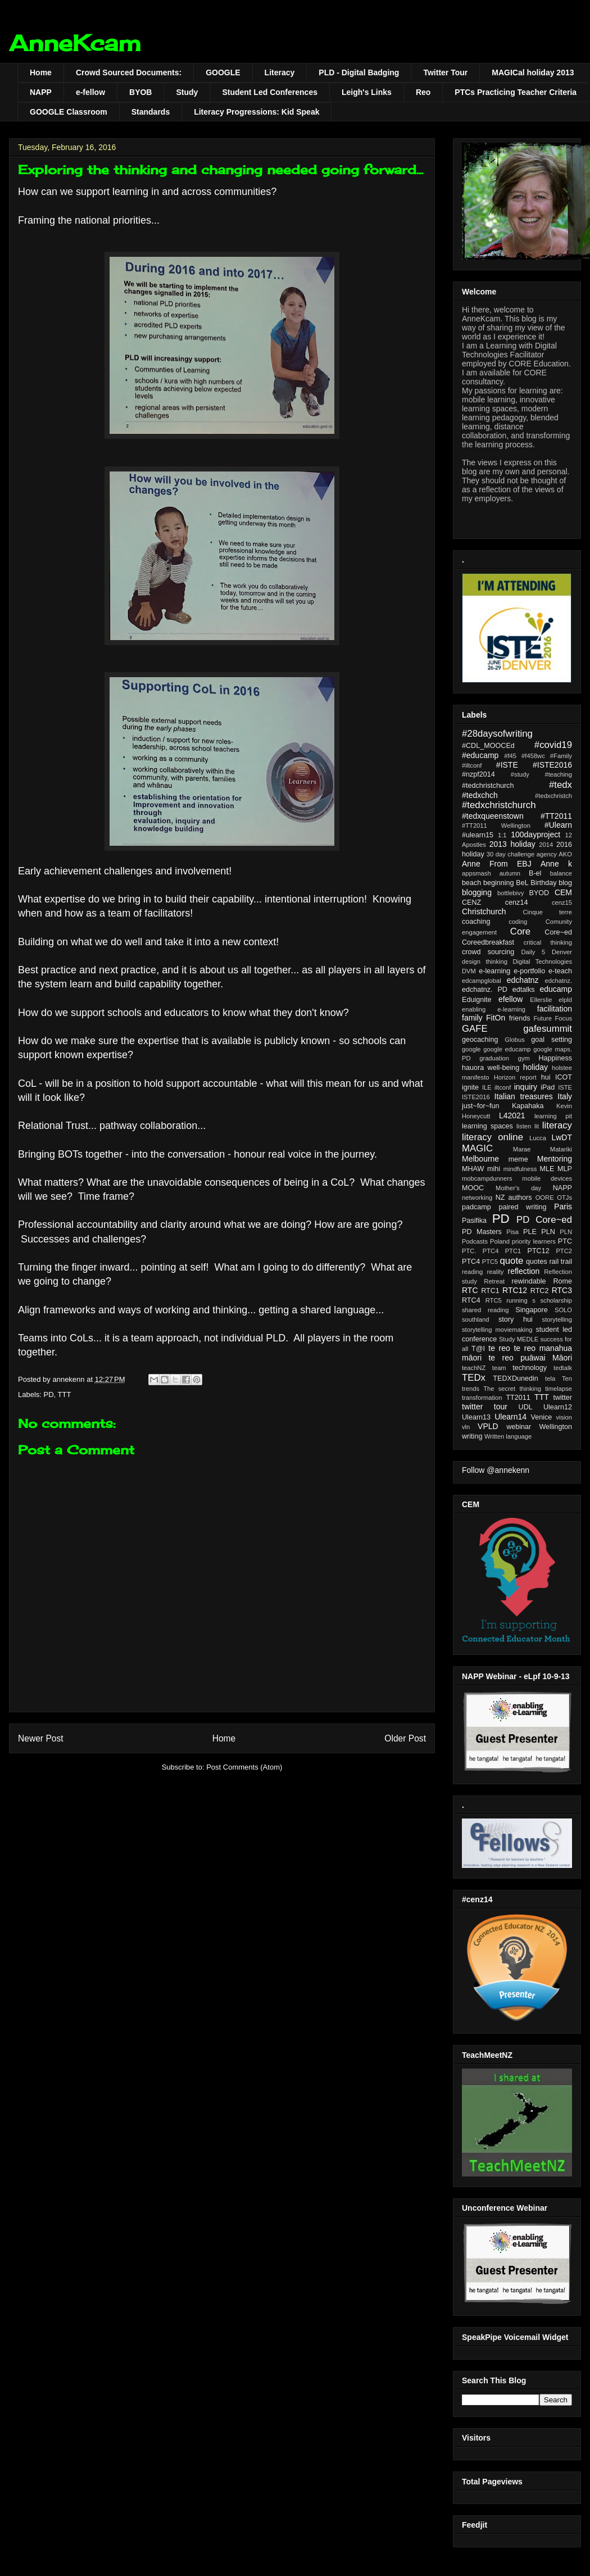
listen (523, 1126)
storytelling (557, 1319)
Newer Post (40, 1738)
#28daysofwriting (497, 733)
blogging (477, 892)
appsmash (476, 873)
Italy (564, 1096)
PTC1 (513, 1251)
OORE (544, 1197)
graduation (494, 1058)
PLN (566, 1231)
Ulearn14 (510, 1416)
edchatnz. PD (484, 990)
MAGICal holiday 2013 (533, 72)
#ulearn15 (477, 835)
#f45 (510, 755)
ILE (487, 1087)
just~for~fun (481, 1106)
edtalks (523, 990)
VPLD (488, 1426)
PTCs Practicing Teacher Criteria (516, 92)
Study (187, 92)
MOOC (473, 1188)
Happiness (555, 1058)
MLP (564, 1169)
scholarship (556, 1300)
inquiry (525, 1086)
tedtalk (562, 1367)
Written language (508, 1436)
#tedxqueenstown (493, 815)
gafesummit (547, 1028)
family (472, 1017)
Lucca (537, 1138)
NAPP (41, 92)
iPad (548, 1087)
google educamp (506, 1049)
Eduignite (477, 1000)
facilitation (554, 1008)
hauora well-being (490, 1068)
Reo (423, 92)
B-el (535, 873)
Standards (150, 111)
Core (520, 931)
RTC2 (539, 1291)
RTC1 (490, 1291)
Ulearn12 (557, 1407)
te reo (499, 1348)
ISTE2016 (476, 1097)
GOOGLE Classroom (68, 111)
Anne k (556, 863)
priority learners (534, 1241)
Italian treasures (523, 1096)
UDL (526, 1407)
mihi (493, 1169)
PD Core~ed (544, 1219)
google (471, 1049)
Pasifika (474, 1220)
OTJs (564, 1197)
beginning (498, 883)
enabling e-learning (493, 1009)
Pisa (512, 1231)
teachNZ (473, 1367)
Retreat (494, 1281)
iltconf (502, 1087)
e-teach (560, 971)
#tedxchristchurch (499, 805)
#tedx (560, 784)
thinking (530, 1388)
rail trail (560, 1262)
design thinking (484, 961)
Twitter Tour (445, 72)
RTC (470, 1290)
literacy (557, 1125)
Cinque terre (547, 912)
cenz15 (562, 902)
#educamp (480, 755)
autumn (510, 873)
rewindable (529, 1281)
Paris (563, 1206)
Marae (522, 1149)
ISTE (565, 1087)
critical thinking (548, 942)
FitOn (495, 1017)
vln (466, 1426)
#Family (561, 755)
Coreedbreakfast (488, 942)
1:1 (502, 835)
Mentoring (554, 1158)
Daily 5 (533, 952)
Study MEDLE (518, 1339)
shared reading (485, 1310)
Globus (514, 1039)
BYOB (140, 92)
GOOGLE (223, 72)
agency (547, 854)
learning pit (553, 1116)
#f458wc (533, 755)
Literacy (280, 72)
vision (564, 1417)
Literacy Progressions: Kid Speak (256, 111)
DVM (469, 971)
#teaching (558, 774)
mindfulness (520, 1168)
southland (475, 1319)
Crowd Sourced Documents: (128, 72)
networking (477, 1197)
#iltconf (472, 765)
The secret (499, 1388)
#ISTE (507, 764)
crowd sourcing (488, 952)
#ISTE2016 (552, 764)
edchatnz (523, 980)
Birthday (543, 883)
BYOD (539, 893)
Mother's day (518, 1188)
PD (49, 1394)
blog (565, 883)
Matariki (561, 1149)
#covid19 (553, 745)
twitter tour (484, 1406)
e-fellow (90, 92)
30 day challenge (510, 854)
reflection (524, 1271)
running (516, 1300)
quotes (536, 1262)
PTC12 (539, 1251)
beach (471, 883)
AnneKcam (75, 43)
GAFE (475, 1028)
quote (511, 1260)
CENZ (471, 902)
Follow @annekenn (495, 1470)
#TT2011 (556, 815)
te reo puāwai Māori (530, 1357)
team (499, 1367)
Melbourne (480, 1158)
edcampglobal (481, 980)
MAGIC (477, 1148)
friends (519, 1018)
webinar (518, 1427)
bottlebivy (510, 893)
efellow (510, 999)
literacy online (492, 1137)
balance (561, 873)
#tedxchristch (553, 795)
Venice (541, 1417)
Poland (500, 1241)
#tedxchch (480, 795)
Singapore (531, 1310)
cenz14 (516, 902)
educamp (555, 989)
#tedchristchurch (488, 786)
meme (518, 1159)
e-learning (494, 971)
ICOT (563, 1077)
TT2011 (518, 1398)
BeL (522, 883)
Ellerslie (541, 999)
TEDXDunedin (515, 1378)
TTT (64, 1394)
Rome (562, 1281)
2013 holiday (512, 844)
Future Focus (553, 1018)
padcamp (476, 1207)
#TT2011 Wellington (496, 825)
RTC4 (471, 1300)
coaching (476, 922)
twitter (562, 1398)
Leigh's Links (367, 92)
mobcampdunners (487, 1178)
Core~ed (558, 932)
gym (524, 1058)
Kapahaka (528, 1106)
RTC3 (562, 1290)
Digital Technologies (542, 961)
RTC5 (493, 1300)
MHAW (473, 1169)
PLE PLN (539, 1232)
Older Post (405, 1738)
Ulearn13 (476, 1417)
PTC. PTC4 (480, 1251)
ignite (470, 1087)
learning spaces (487, 1126)
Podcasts (475, 1241)
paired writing (522, 1207)
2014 (546, 844)
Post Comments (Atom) (244, 1767)
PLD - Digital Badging (359, 72)
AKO (565, 854)
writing (472, 1436)
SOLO (563, 1310)
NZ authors (514, 1197)
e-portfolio (529, 971)
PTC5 (490, 1261)
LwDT (561, 1137)
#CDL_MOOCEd (488, 746)
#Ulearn (558, 824)
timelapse (558, 1388)
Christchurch (484, 911)
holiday (535, 1067)
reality (495, 1271)
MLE (547, 1169)
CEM (563, 892)
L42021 (512, 1115)
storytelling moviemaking (497, 1329)
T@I (478, 1349)
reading (472, 1271)
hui (546, 1077)
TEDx (473, 1377)
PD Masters (482, 1232)
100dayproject (535, 834)
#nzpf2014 (478, 774)
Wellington (555, 1427)
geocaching (480, 1040)
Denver (562, 952)
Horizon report (515, 1077)
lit (536, 1126)
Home (41, 72)
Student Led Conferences (269, 92)
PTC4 (471, 1262)
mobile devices (547, 1178)
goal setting (551, 1040)
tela (550, 1378)
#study (520, 774)
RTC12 (514, 1290)
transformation (482, 1397)
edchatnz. (559, 980)
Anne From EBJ (497, 863)
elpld (565, 999)
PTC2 (564, 1251)
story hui (515, 1319)
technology (529, 1368)
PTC (565, 1241)
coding (518, 921)
